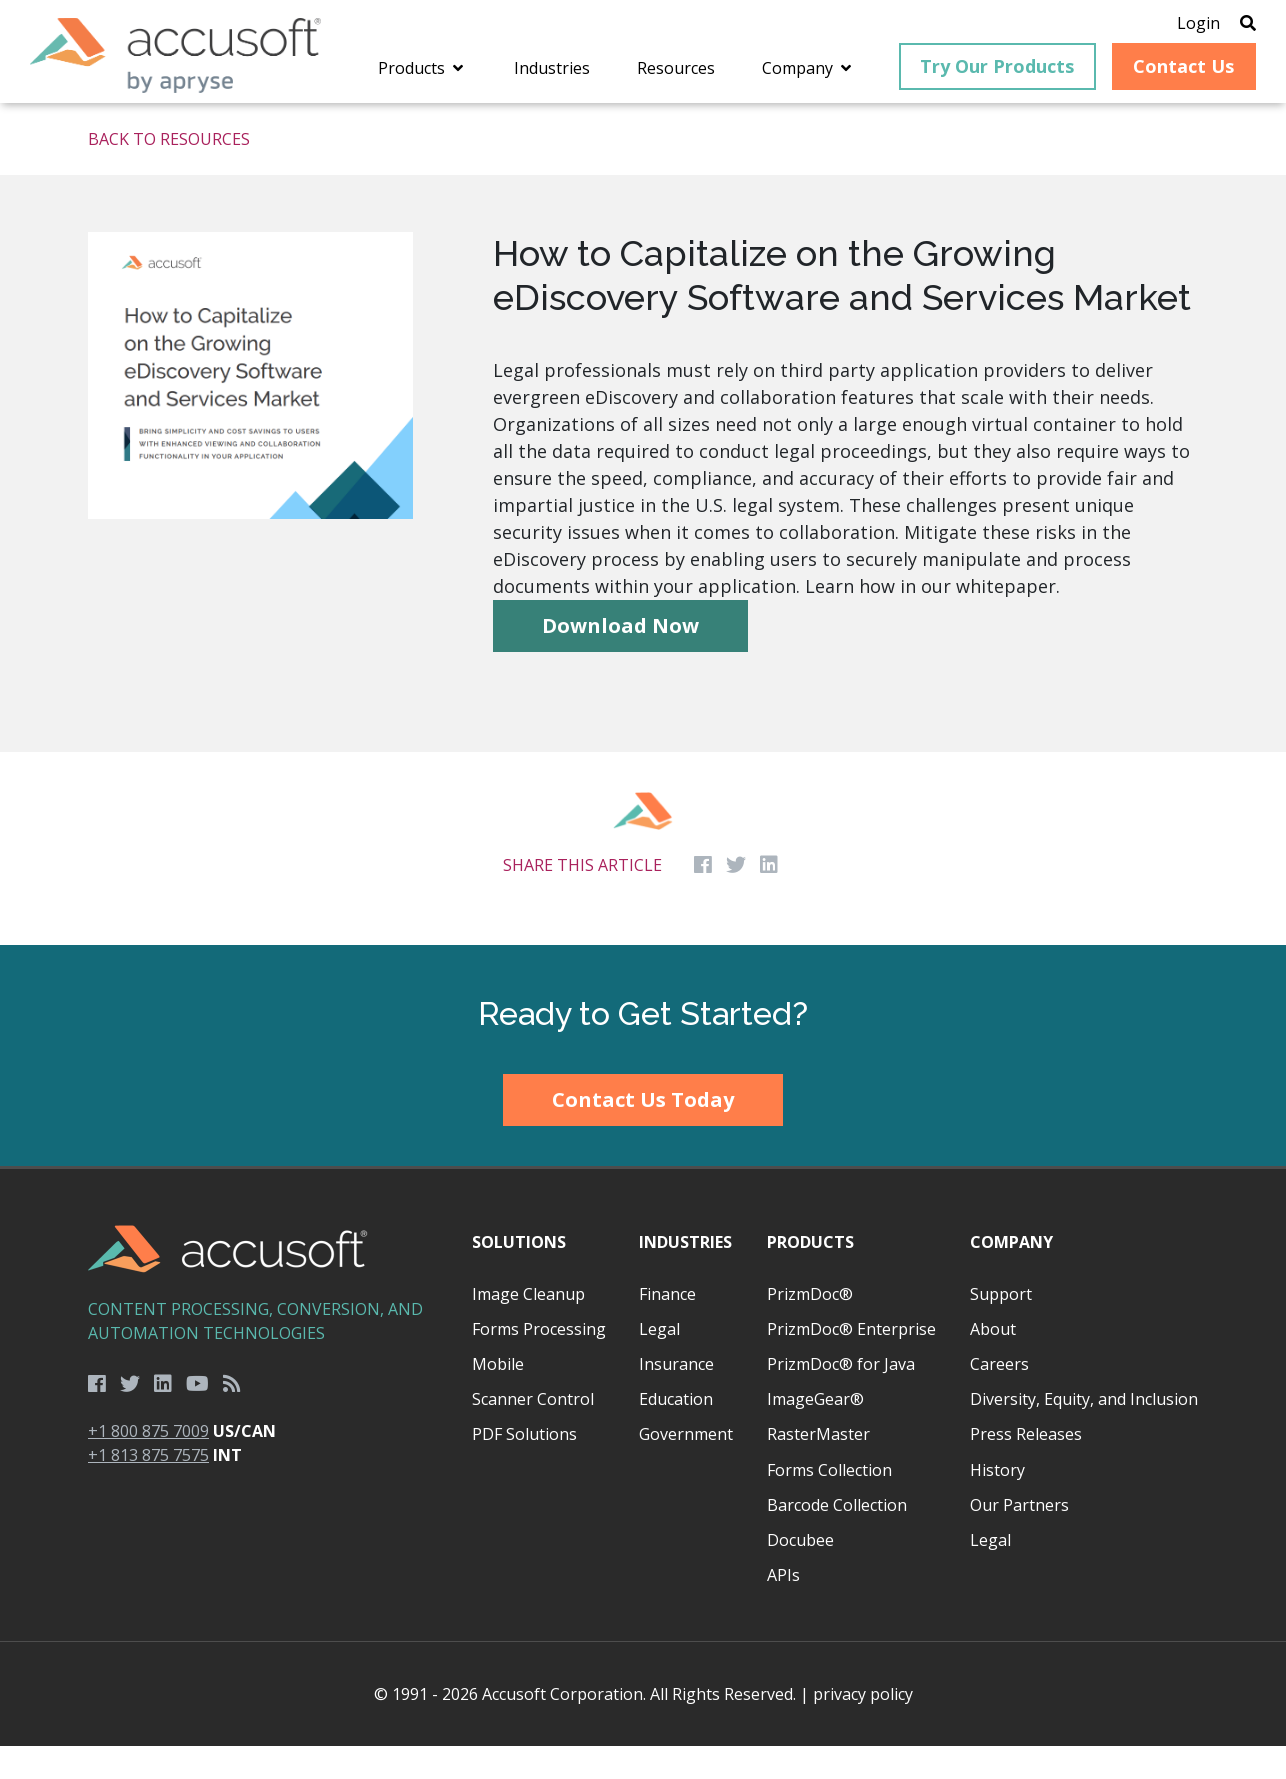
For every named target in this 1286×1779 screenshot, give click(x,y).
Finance (667, 1327)
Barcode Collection (837, 1538)
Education (676, 1432)
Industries (685, 1276)
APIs (783, 1608)
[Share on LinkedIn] (769, 899)
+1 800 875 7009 (148, 1464)
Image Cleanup (528, 1327)
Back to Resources (169, 173)
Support (1001, 1327)
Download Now (620, 658)
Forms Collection (829, 1503)
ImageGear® (815, 1432)
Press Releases (1026, 1468)
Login (1168, 25)
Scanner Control (533, 1432)
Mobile (498, 1397)
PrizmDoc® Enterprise (851, 1362)
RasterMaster (818, 1468)
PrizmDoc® (810, 1327)
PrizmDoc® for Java (841, 1397)
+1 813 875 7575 (148, 1488)
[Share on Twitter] (736, 899)
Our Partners (1019, 1538)
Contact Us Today (643, 1132)
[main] (643, 558)
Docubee (800, 1573)
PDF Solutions (524, 1468)
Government (686, 1468)
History (997, 1503)
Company (1011, 1276)
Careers (999, 1397)
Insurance (676, 1397)
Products (810, 1276)
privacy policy (863, 1727)
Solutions (519, 1276)
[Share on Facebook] (703, 899)
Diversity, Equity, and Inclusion (1084, 1432)
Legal (659, 1362)
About (993, 1362)
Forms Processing (539, 1362)
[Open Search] (1218, 25)
